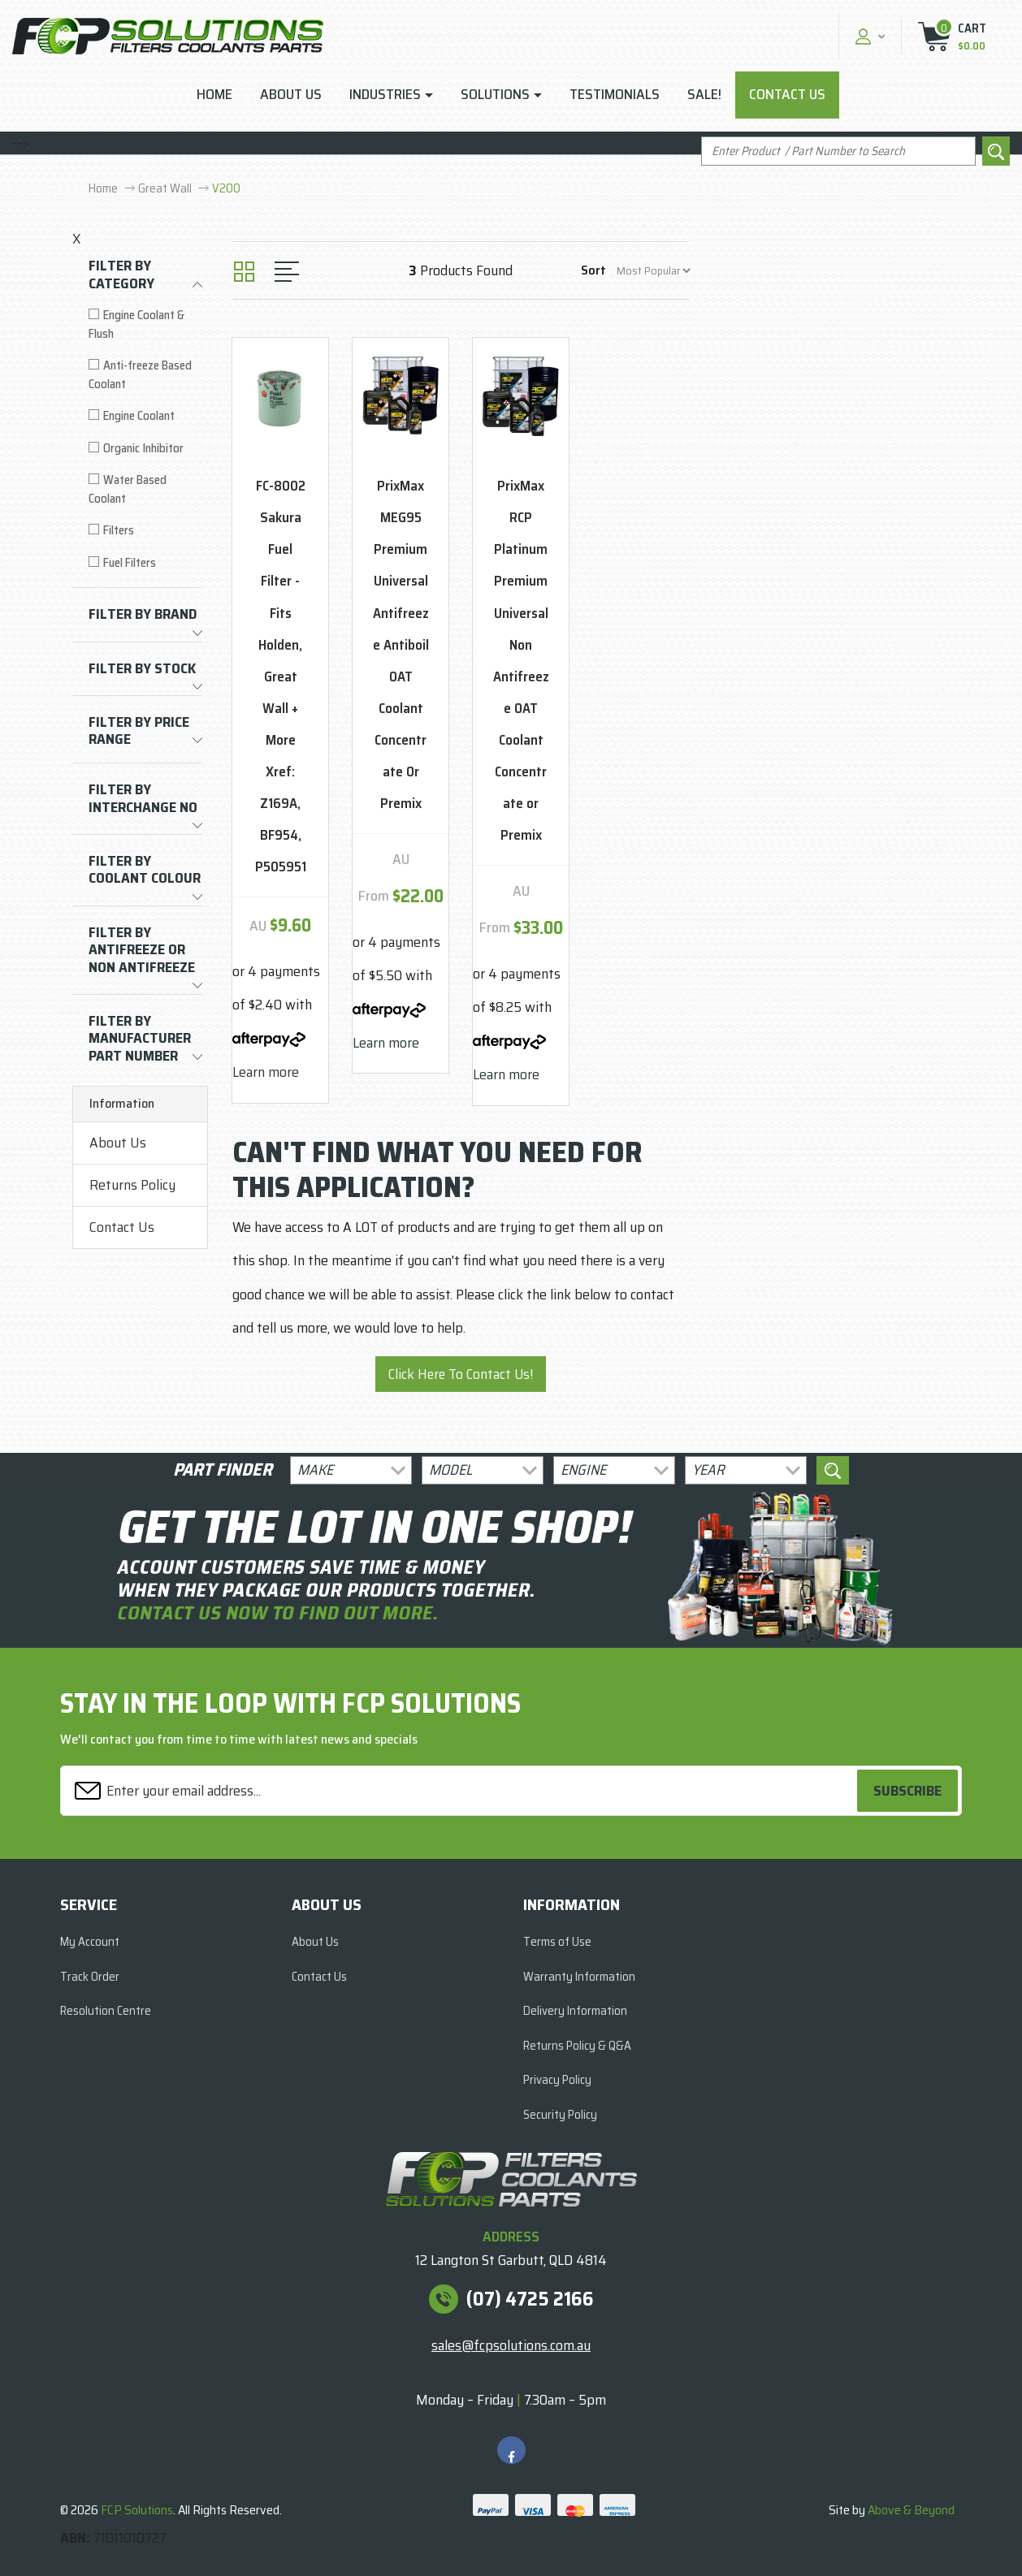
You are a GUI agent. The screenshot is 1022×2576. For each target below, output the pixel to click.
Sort (593, 270)
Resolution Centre (105, 2011)
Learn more (265, 1072)
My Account (89, 1941)
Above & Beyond (911, 2510)
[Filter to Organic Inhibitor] (145, 448)
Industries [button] (385, 94)
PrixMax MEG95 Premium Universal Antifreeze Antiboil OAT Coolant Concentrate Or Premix (401, 644)
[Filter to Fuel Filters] (145, 563)
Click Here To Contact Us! (460, 1374)
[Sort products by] (653, 271)
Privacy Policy (557, 2080)
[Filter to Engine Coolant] (145, 416)
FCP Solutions (137, 2510)
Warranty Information (579, 1976)
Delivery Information (575, 2011)
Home (214, 94)
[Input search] (838, 151)
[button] (868, 36)
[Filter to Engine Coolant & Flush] (145, 324)
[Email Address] (461, 1791)
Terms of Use (557, 1941)
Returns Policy (132, 1184)
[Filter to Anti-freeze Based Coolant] (145, 375)
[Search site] (996, 151)
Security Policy (560, 2114)
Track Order (89, 1976)
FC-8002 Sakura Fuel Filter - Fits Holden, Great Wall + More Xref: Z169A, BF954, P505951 (280, 676)
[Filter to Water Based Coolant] (145, 489)
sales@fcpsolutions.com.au (511, 2345)
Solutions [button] (495, 94)
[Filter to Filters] (145, 530)
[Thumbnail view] (244, 271)
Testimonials (614, 94)
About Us (291, 94)
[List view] (287, 271)
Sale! (704, 94)
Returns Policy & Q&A (577, 2045)
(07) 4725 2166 (530, 2299)
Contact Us (787, 94)
